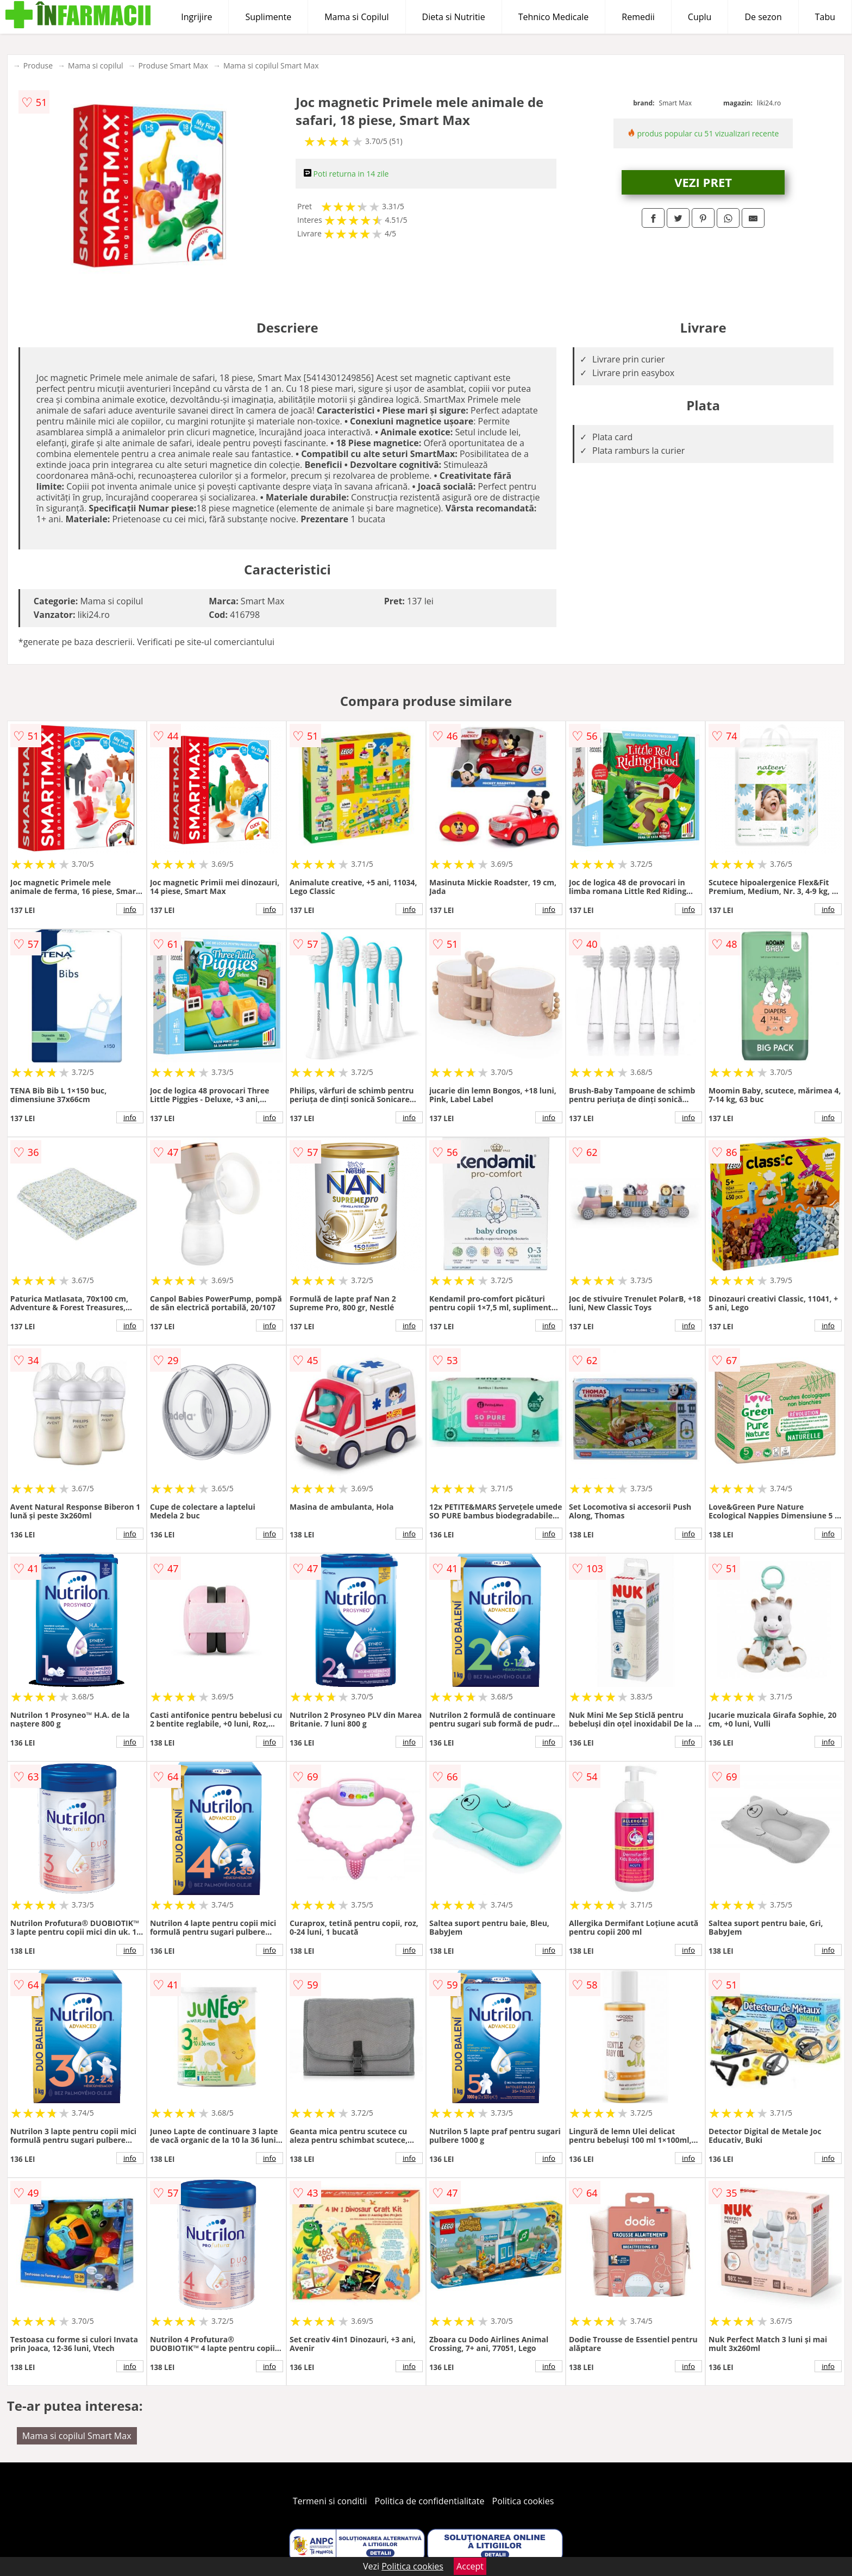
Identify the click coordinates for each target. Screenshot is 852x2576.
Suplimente (268, 17)
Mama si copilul (95, 65)
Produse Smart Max (173, 65)
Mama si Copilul (356, 17)
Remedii (638, 17)
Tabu (825, 17)
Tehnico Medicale (553, 17)
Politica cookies (523, 2501)
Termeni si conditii (330, 2501)
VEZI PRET (703, 182)
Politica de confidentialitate (430, 2501)
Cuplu (700, 17)
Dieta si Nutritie (453, 17)
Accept (470, 2566)
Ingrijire (196, 17)
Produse (38, 65)
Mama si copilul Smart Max (271, 65)
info (129, 909)
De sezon (762, 17)
